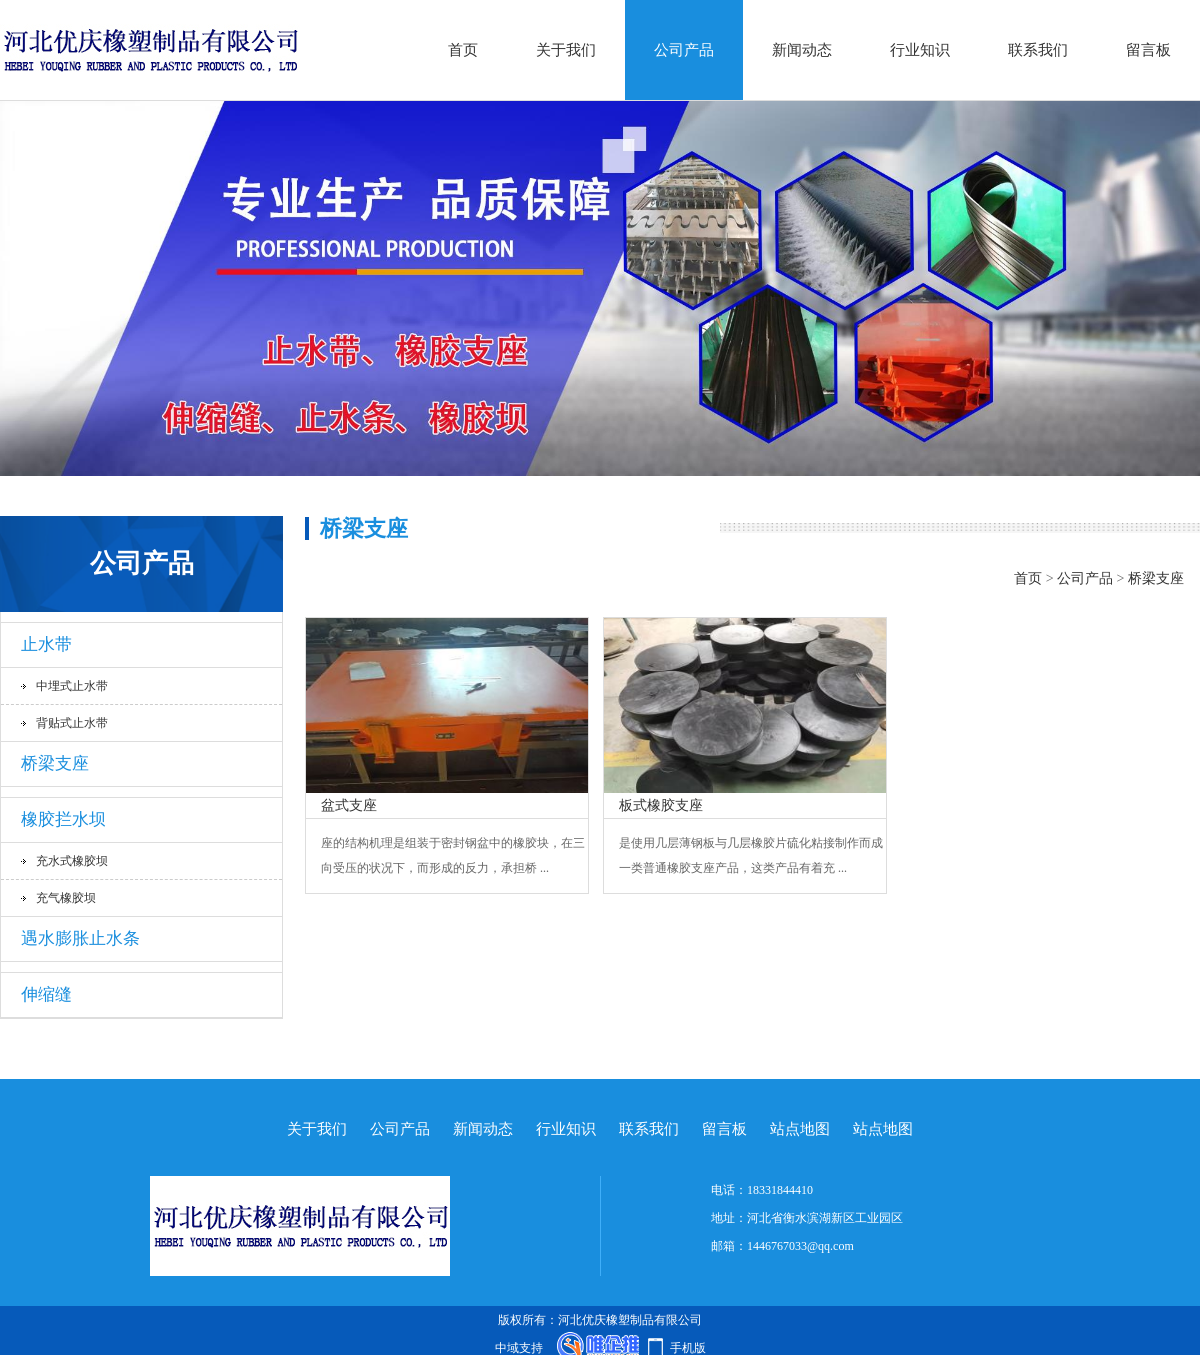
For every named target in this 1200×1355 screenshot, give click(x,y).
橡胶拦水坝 (63, 819)
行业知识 (920, 50)
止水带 (46, 644)
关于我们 (566, 50)
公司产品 (684, 50)
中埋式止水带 (72, 686)
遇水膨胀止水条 (80, 938)
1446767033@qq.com (800, 1246)
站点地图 (800, 1129)
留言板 (1148, 50)
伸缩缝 (46, 994)
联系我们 (1038, 50)
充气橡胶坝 (66, 898)
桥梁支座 (55, 763)
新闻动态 (802, 50)
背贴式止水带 (72, 723)
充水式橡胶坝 (72, 861)
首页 (463, 50)
